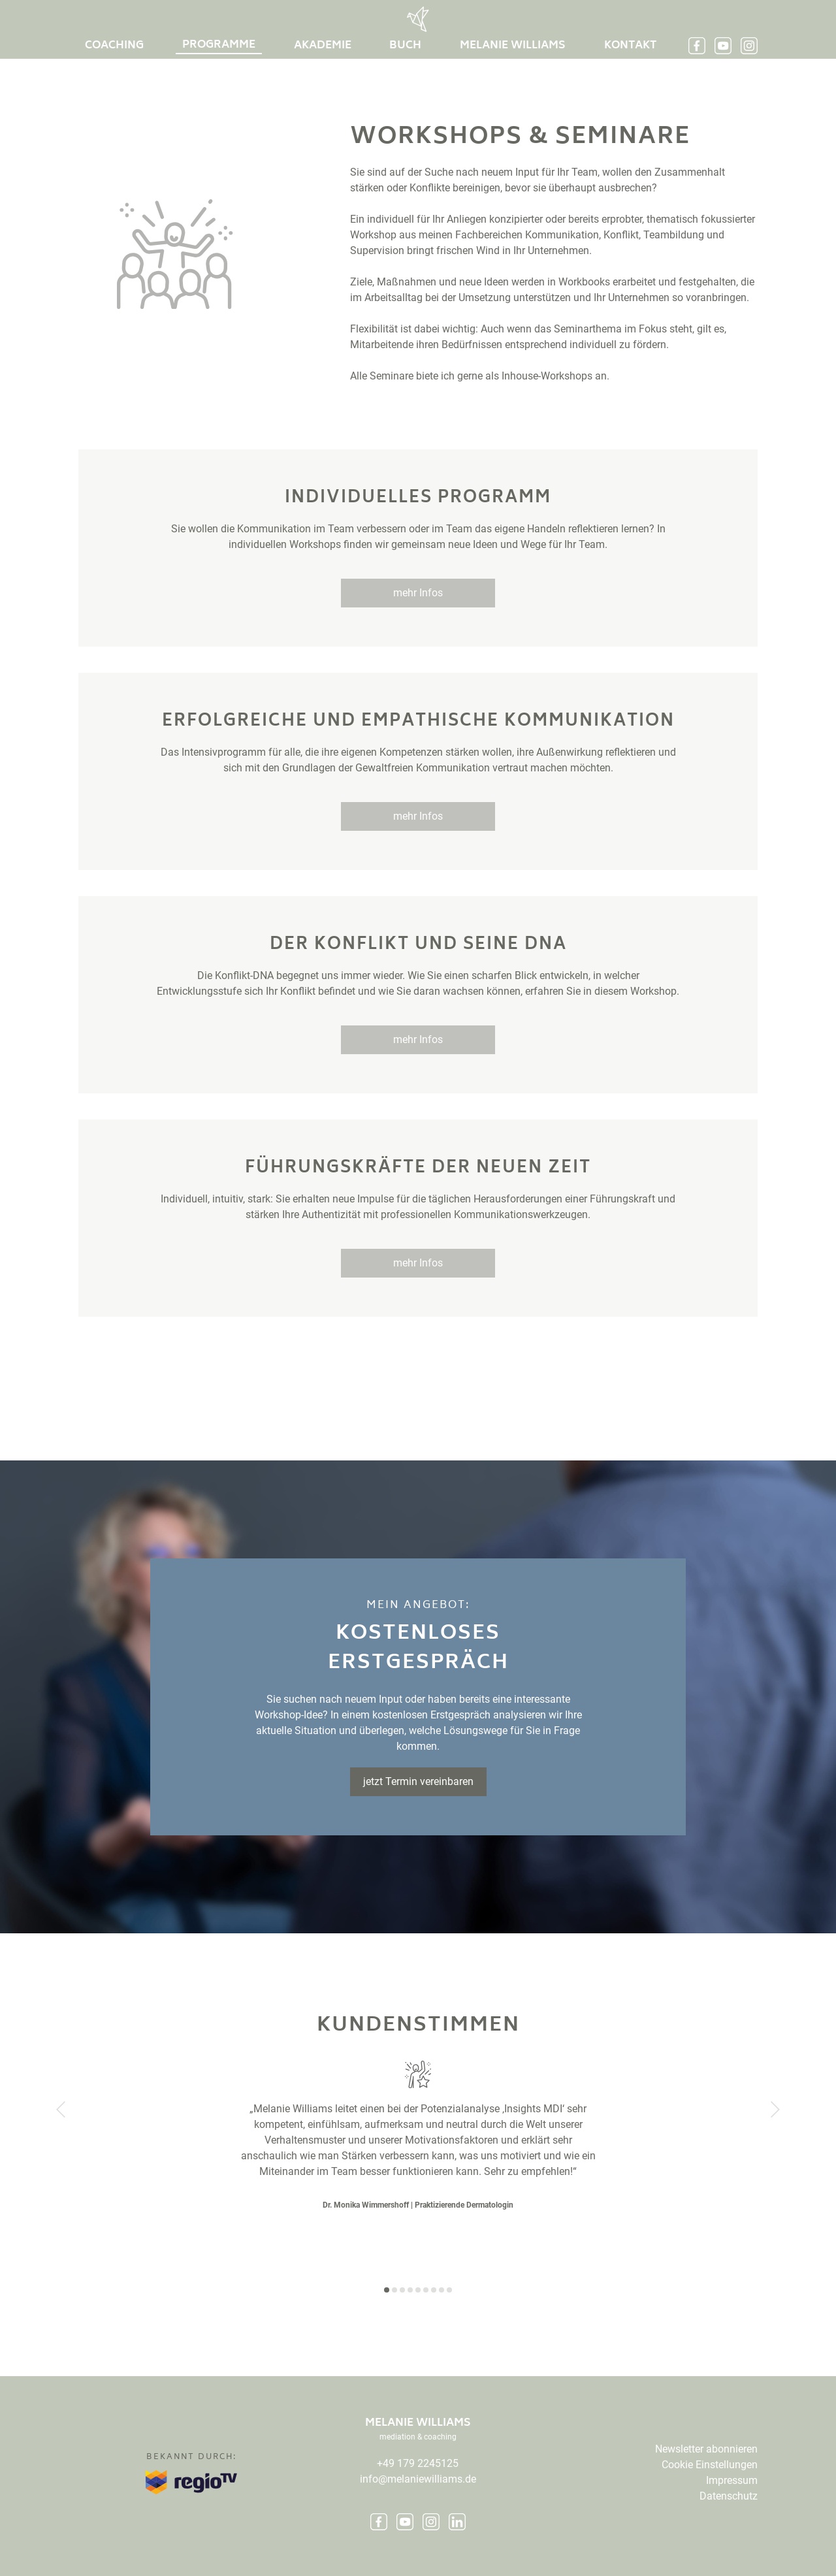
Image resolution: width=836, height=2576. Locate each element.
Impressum (732, 2480)
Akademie (322, 46)
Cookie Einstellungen (710, 2464)
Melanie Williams (513, 46)
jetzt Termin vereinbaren (418, 1781)
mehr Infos (418, 593)
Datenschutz (728, 2496)
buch (405, 46)
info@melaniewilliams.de (418, 2479)
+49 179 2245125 (417, 2463)
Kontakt (630, 46)
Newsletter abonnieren (706, 2449)
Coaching (114, 46)
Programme (218, 45)
